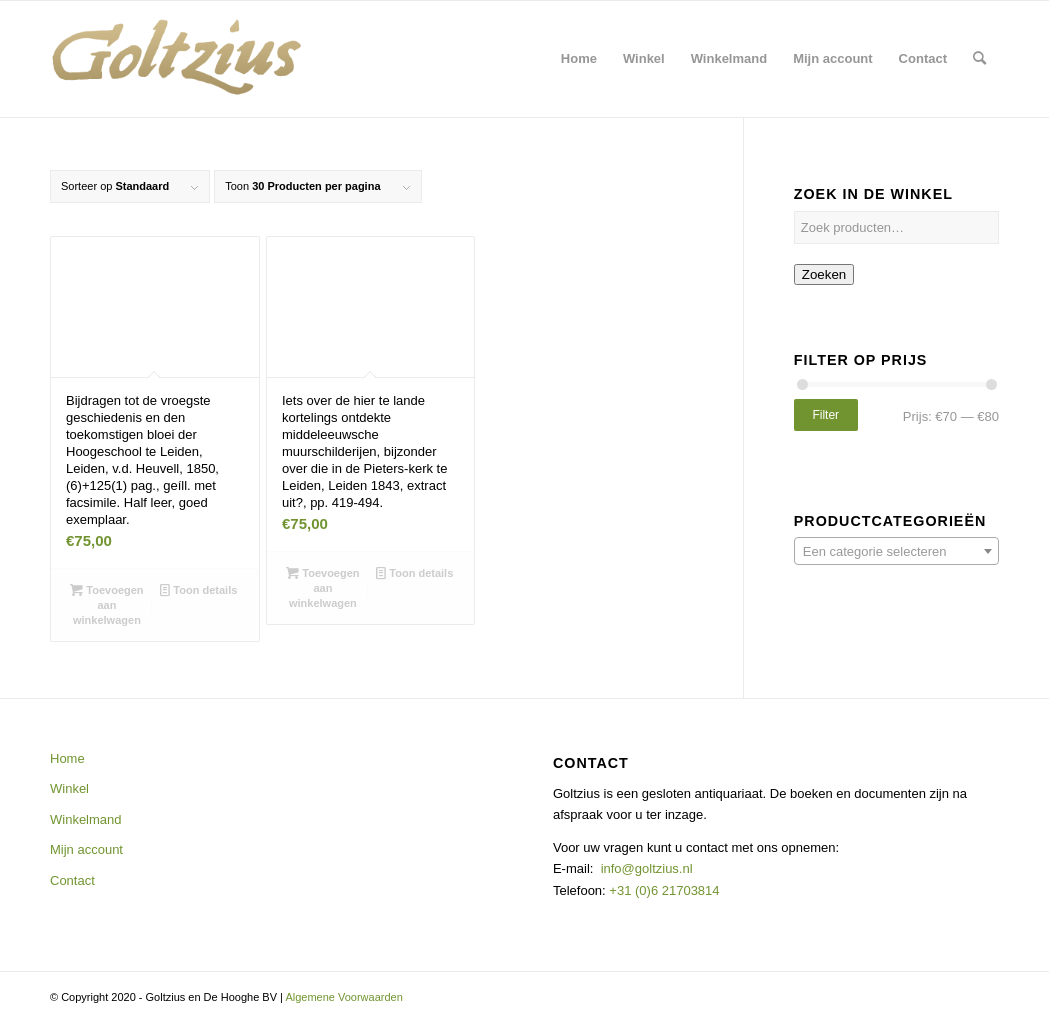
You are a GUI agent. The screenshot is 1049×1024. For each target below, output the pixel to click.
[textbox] (896, 552)
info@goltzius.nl (647, 868)
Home (67, 758)
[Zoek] (979, 59)
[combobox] (896, 551)
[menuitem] (579, 59)
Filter (825, 415)
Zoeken (824, 274)
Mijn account (86, 849)
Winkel (69, 788)
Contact (72, 880)
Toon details (198, 590)
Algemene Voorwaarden (343, 997)
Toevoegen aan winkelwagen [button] (106, 604)
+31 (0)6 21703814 (663, 890)
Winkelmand (86, 819)
